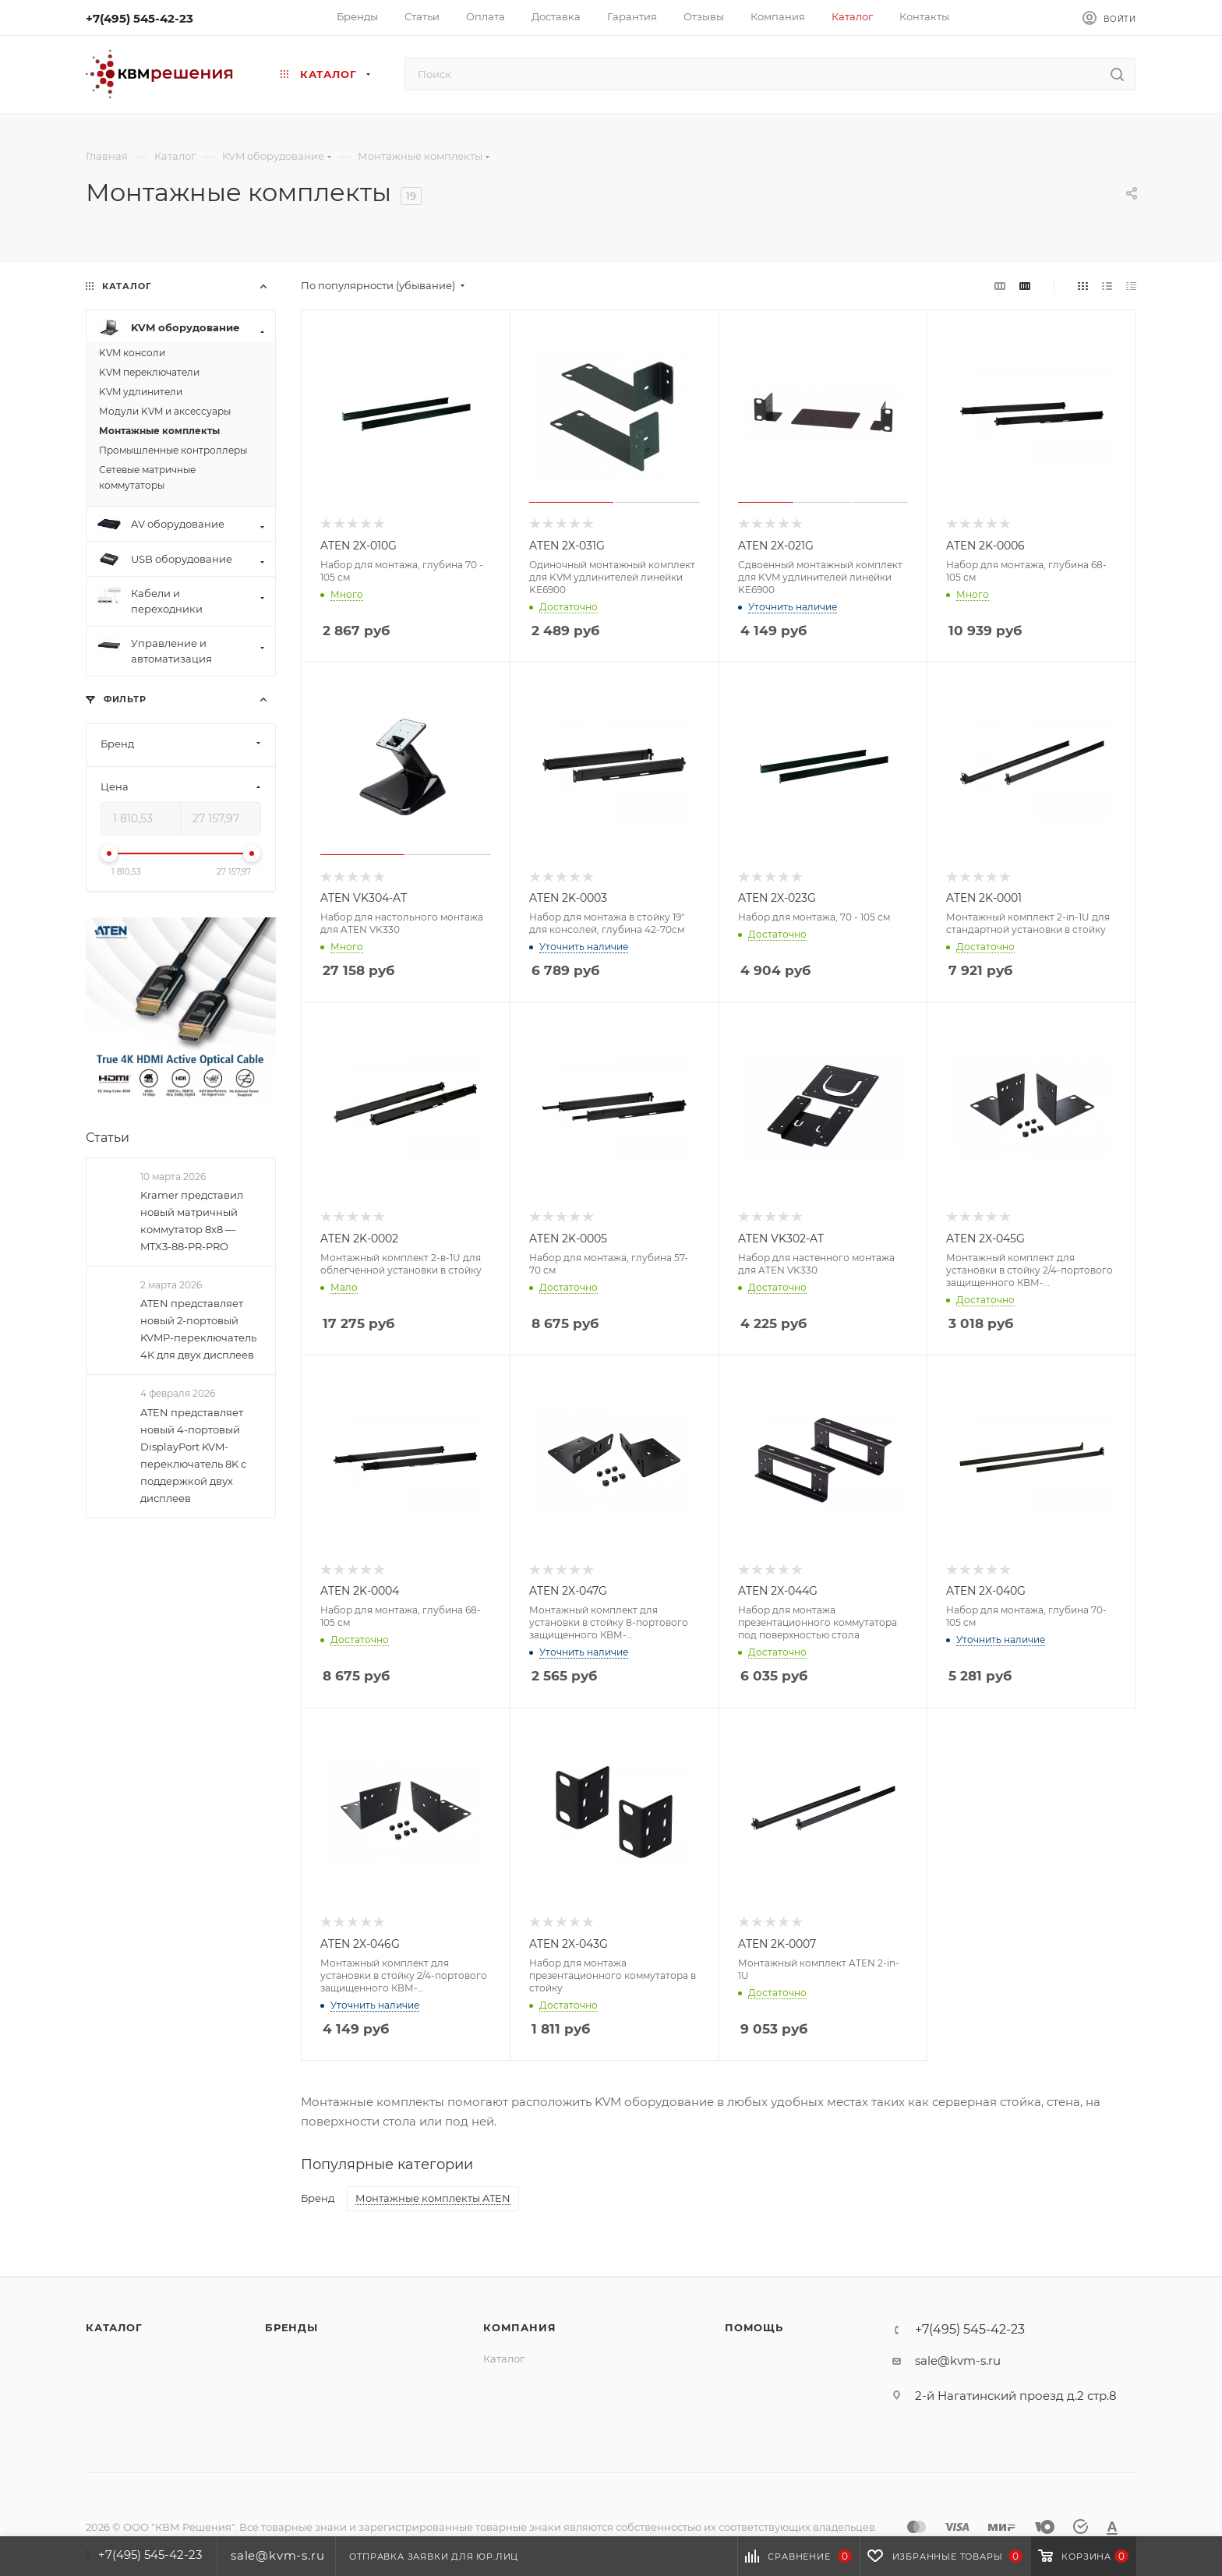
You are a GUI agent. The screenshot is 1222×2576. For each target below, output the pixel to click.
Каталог (114, 2327)
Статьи (107, 1137)
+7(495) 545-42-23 (139, 18)
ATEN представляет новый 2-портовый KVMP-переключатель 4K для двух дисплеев (198, 1329)
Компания (519, 2327)
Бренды (291, 2327)
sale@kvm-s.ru (958, 2360)
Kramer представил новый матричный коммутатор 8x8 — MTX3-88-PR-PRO (191, 1221)
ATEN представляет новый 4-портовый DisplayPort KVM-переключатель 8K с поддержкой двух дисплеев (193, 1455)
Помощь (754, 2327)
